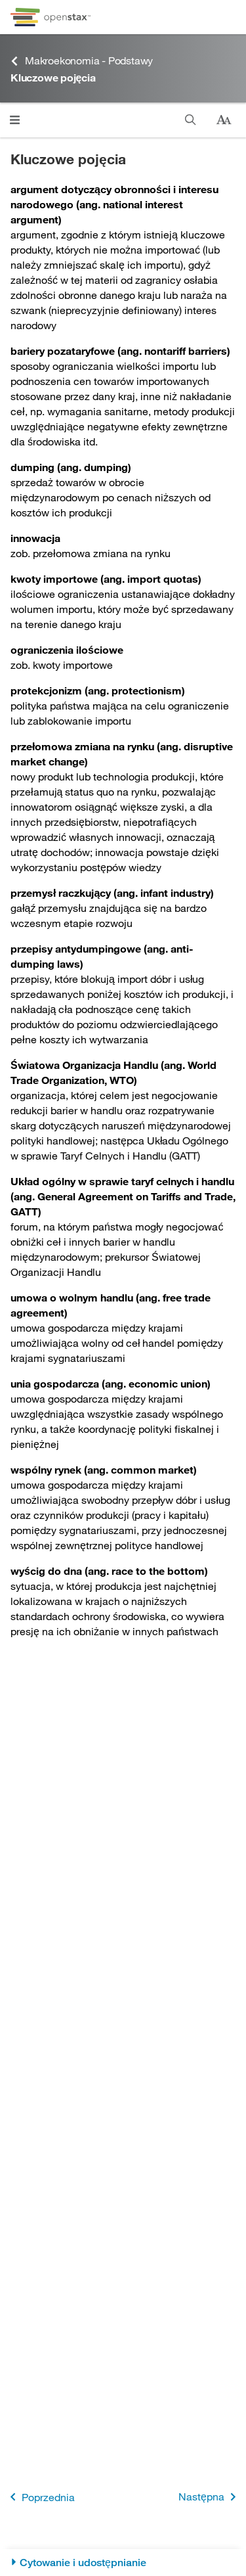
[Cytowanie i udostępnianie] (123, 2562)
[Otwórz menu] (15, 119)
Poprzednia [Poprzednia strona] (40, 2497)
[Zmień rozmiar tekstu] (223, 120)
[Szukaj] (190, 119)
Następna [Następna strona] (209, 2497)
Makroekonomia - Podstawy (81, 61)
